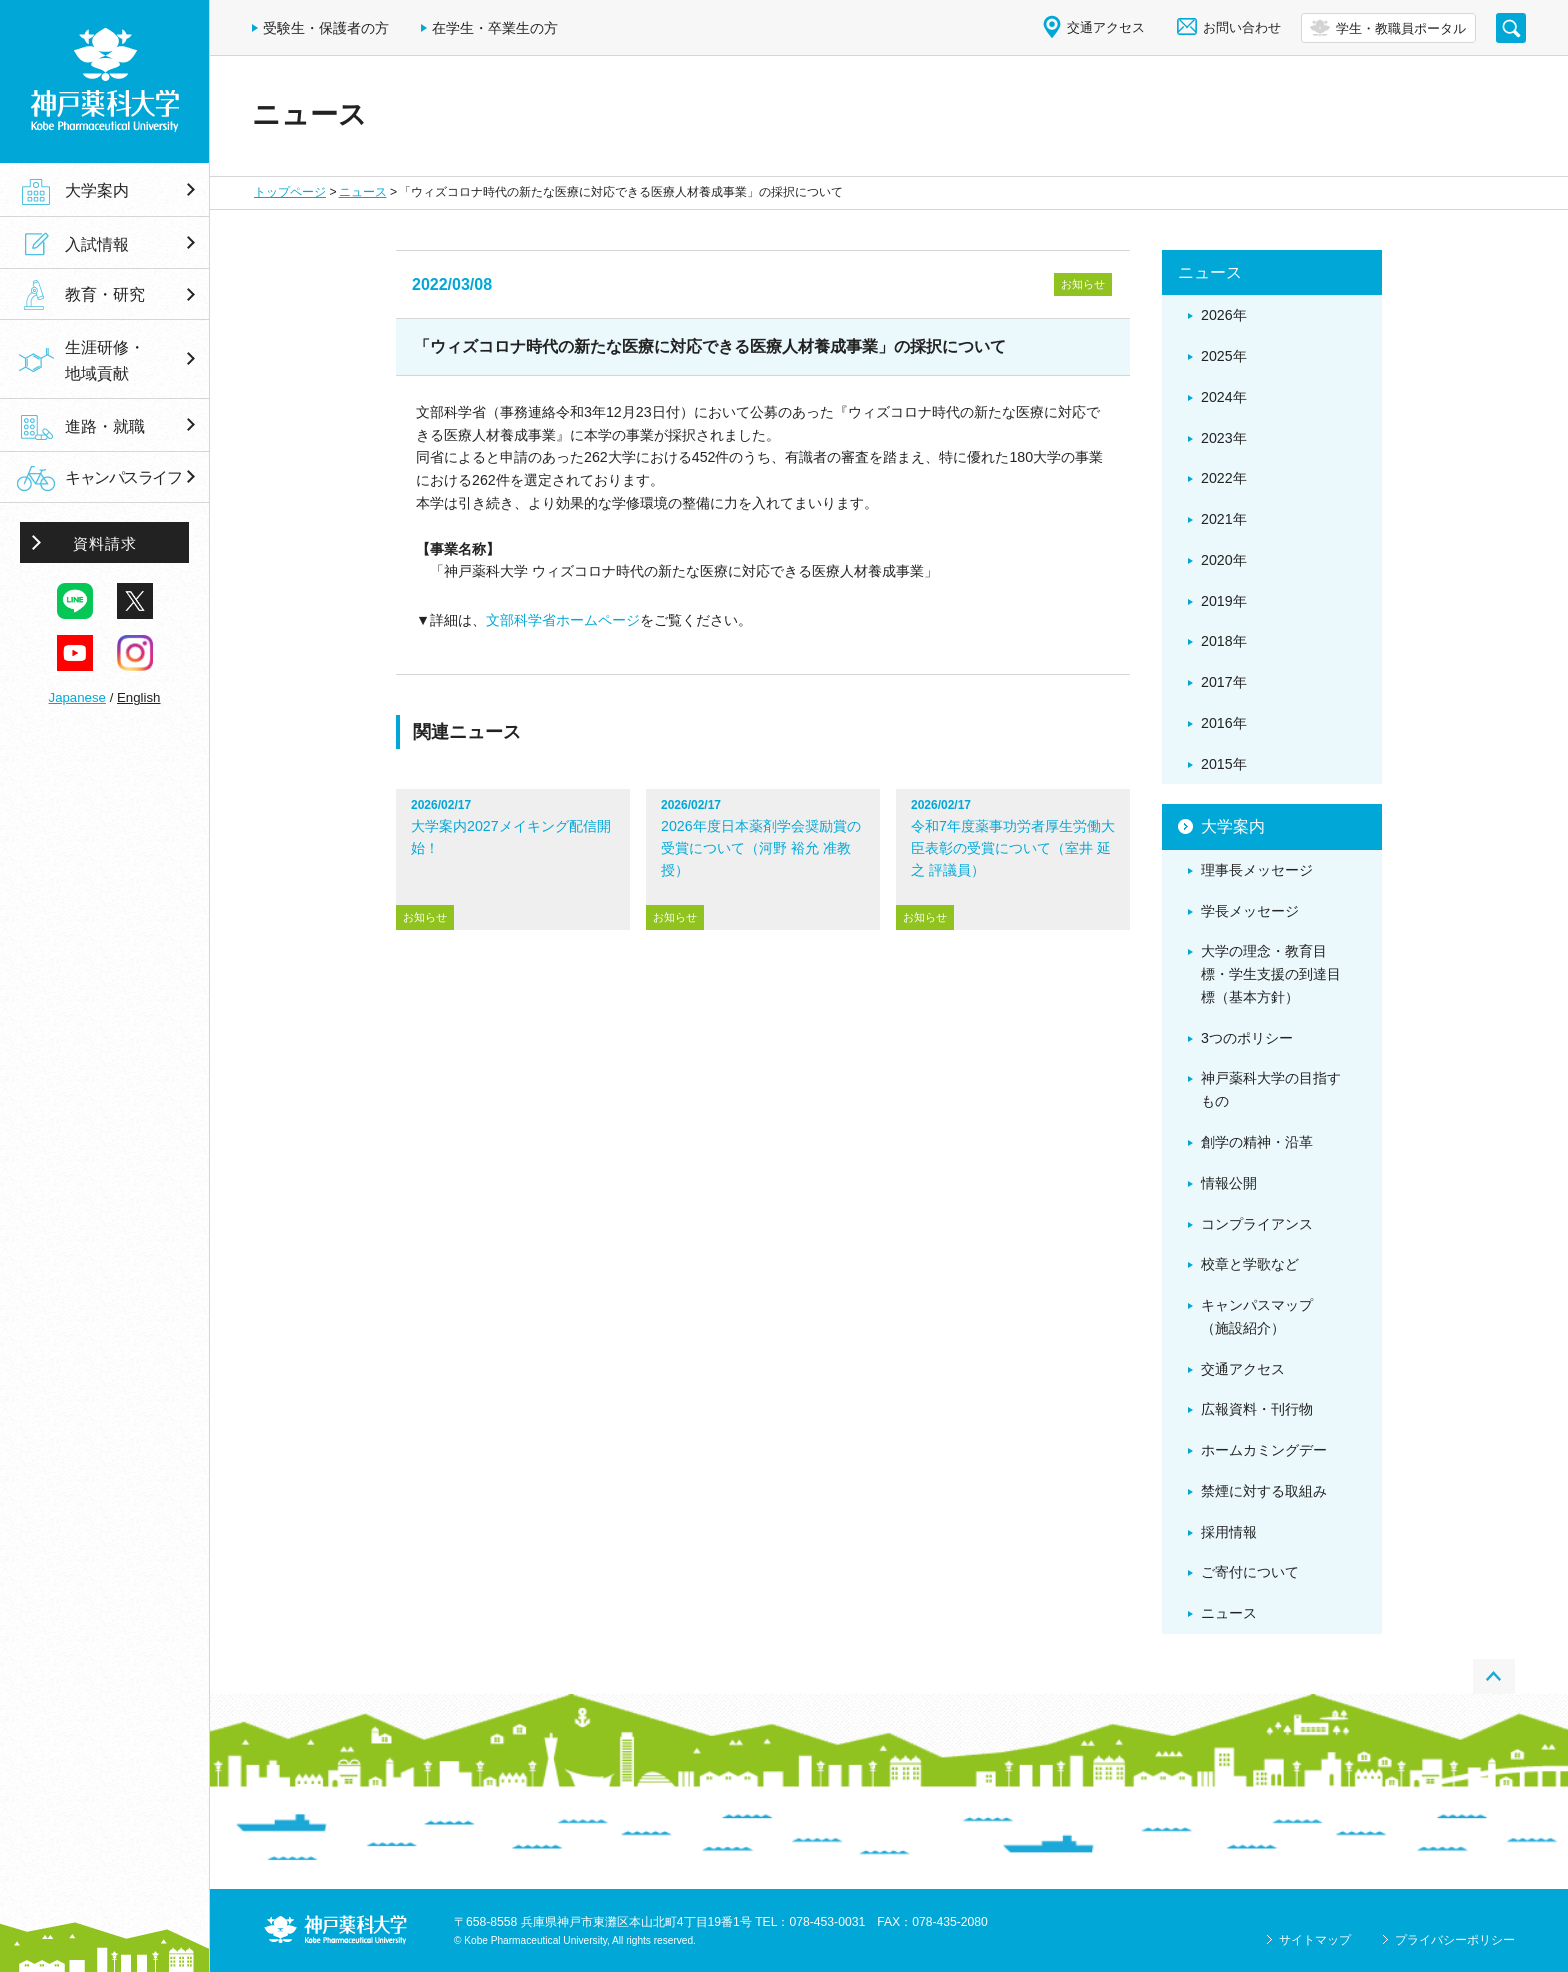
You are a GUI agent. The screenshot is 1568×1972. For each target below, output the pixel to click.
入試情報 (97, 244)
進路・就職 (105, 426)
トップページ (290, 192)
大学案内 (97, 190)
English (138, 697)
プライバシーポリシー (1455, 1940)
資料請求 (105, 543)
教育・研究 (105, 295)
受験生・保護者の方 (326, 28)
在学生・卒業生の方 (495, 28)
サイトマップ (1315, 1940)
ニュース (363, 192)
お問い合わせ (1242, 27)
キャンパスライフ (123, 477)
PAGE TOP (1494, 1676)
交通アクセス (1106, 27)
